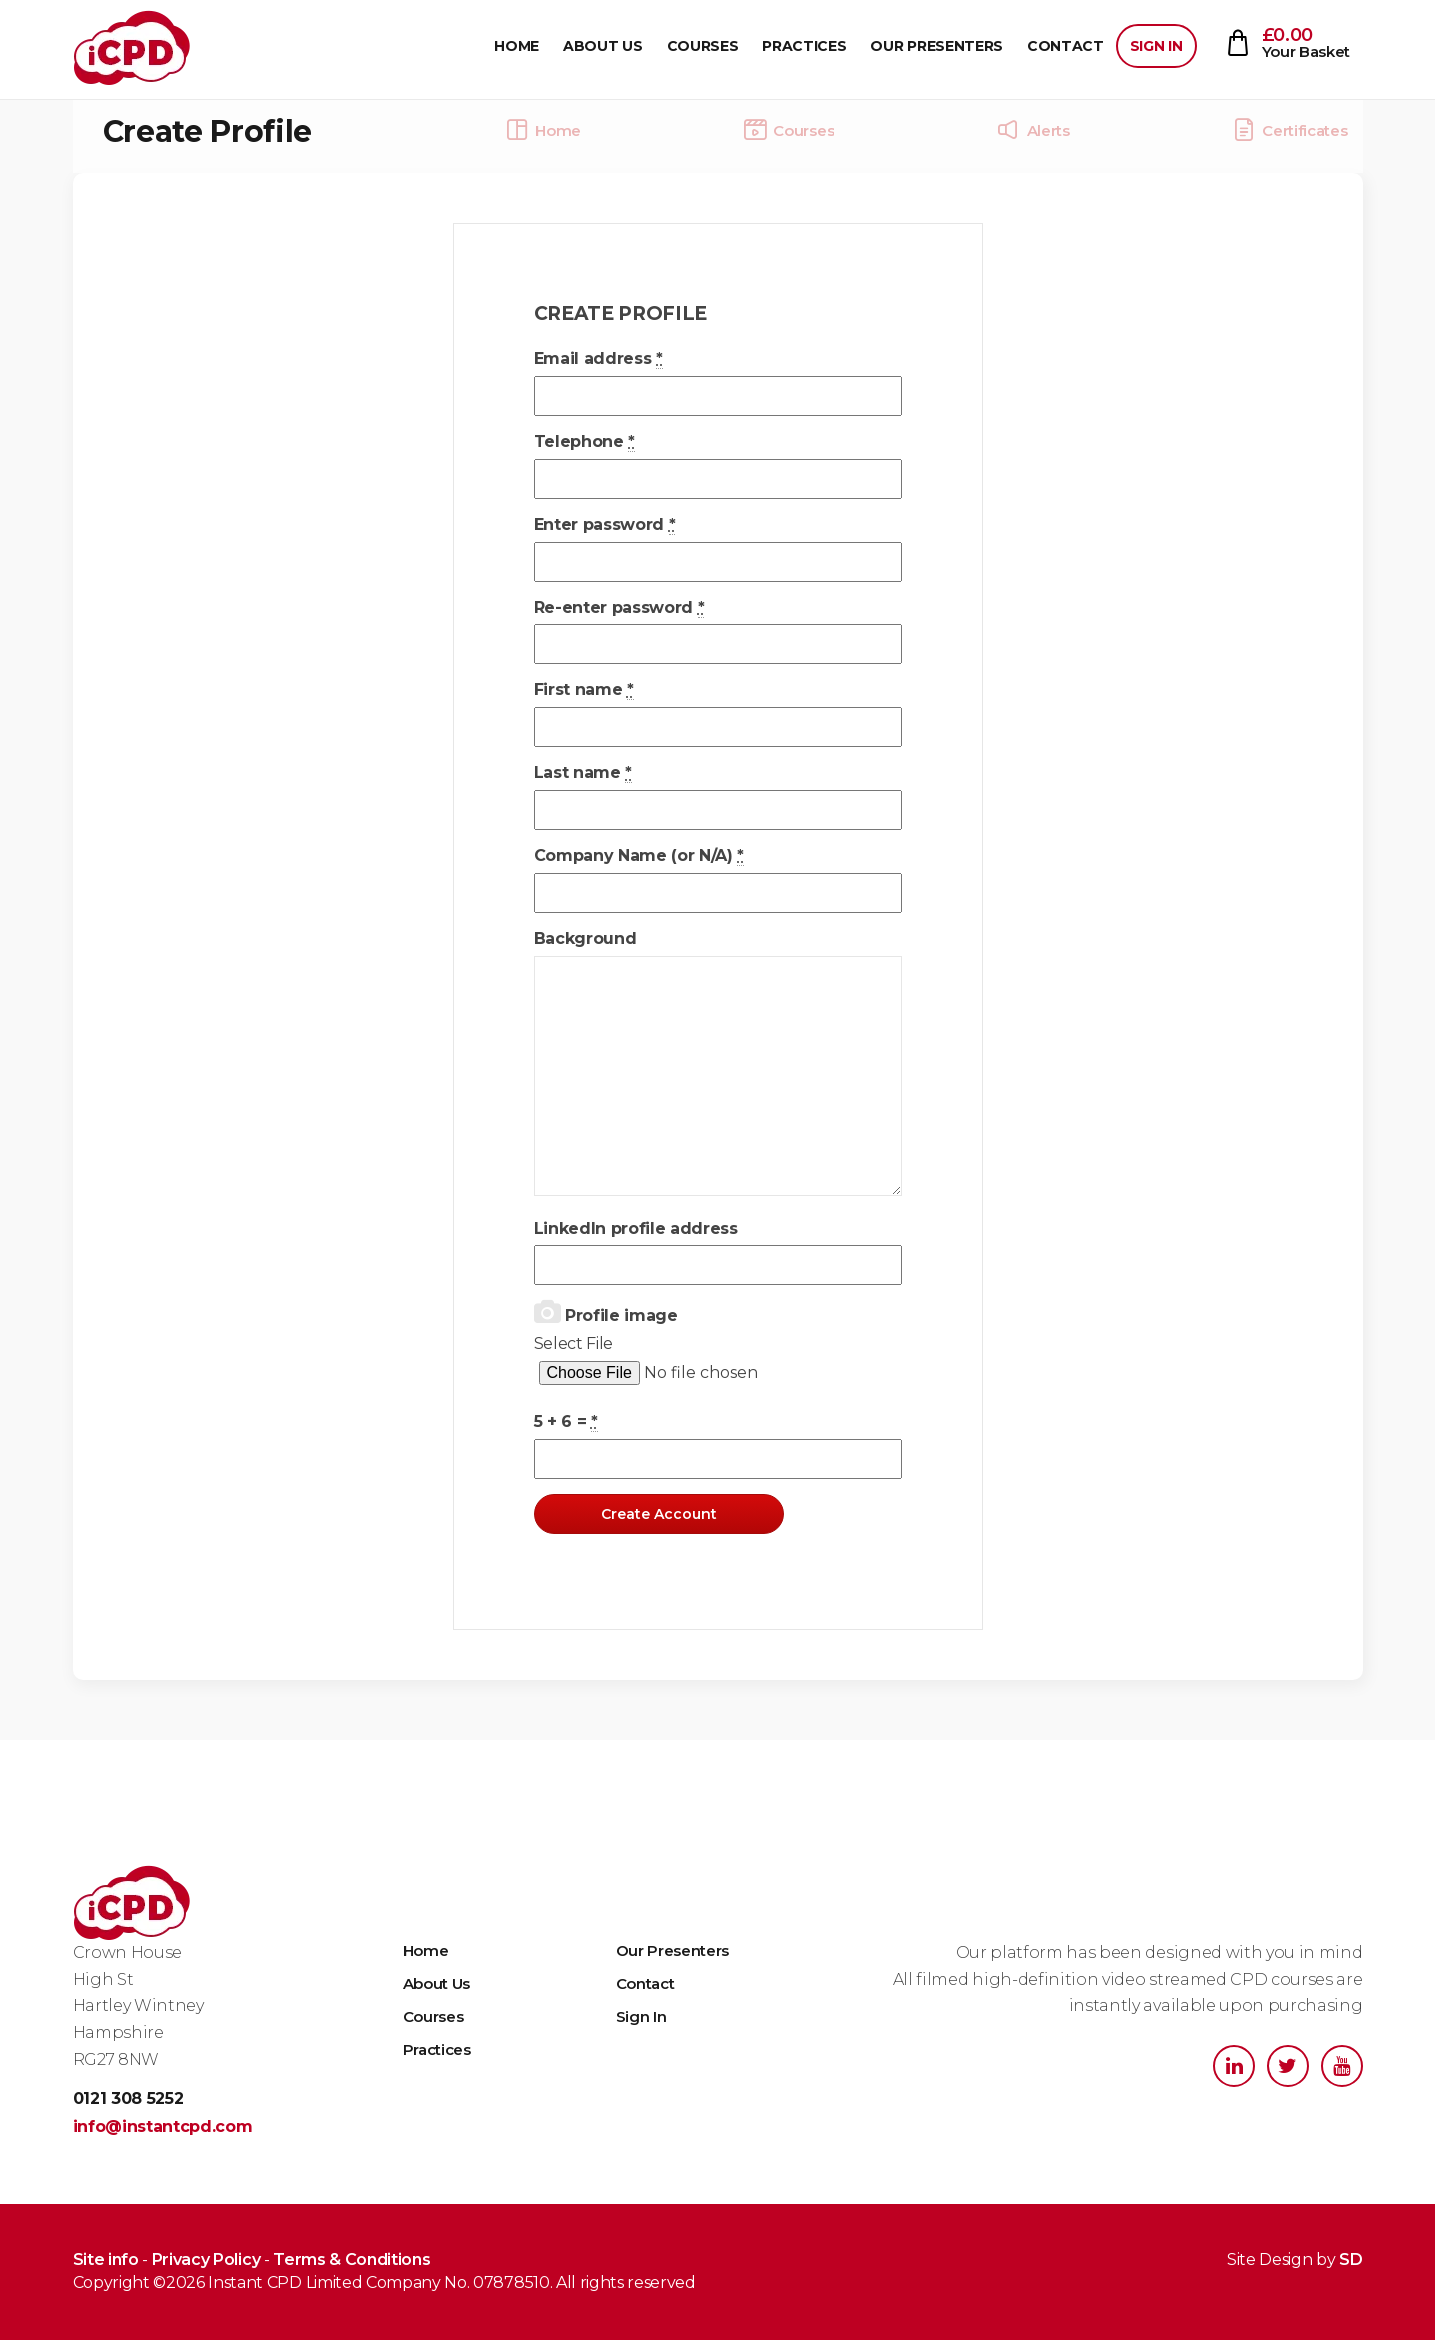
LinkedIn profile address (636, 1228)
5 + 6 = (566, 1422)
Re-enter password (619, 608)
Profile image (606, 1312)
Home (516, 46)
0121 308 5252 (128, 2098)
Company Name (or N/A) (639, 856)
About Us (602, 46)
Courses (703, 46)
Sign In (1156, 46)
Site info (106, 2259)
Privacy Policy (206, 2259)
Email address (598, 359)
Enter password (605, 525)
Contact (1065, 46)
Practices (804, 46)
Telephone (585, 442)
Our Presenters (936, 46)
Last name (583, 773)
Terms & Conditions (351, 2259)
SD (1350, 2259)
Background (585, 938)
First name (584, 690)
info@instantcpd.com (163, 2126)
